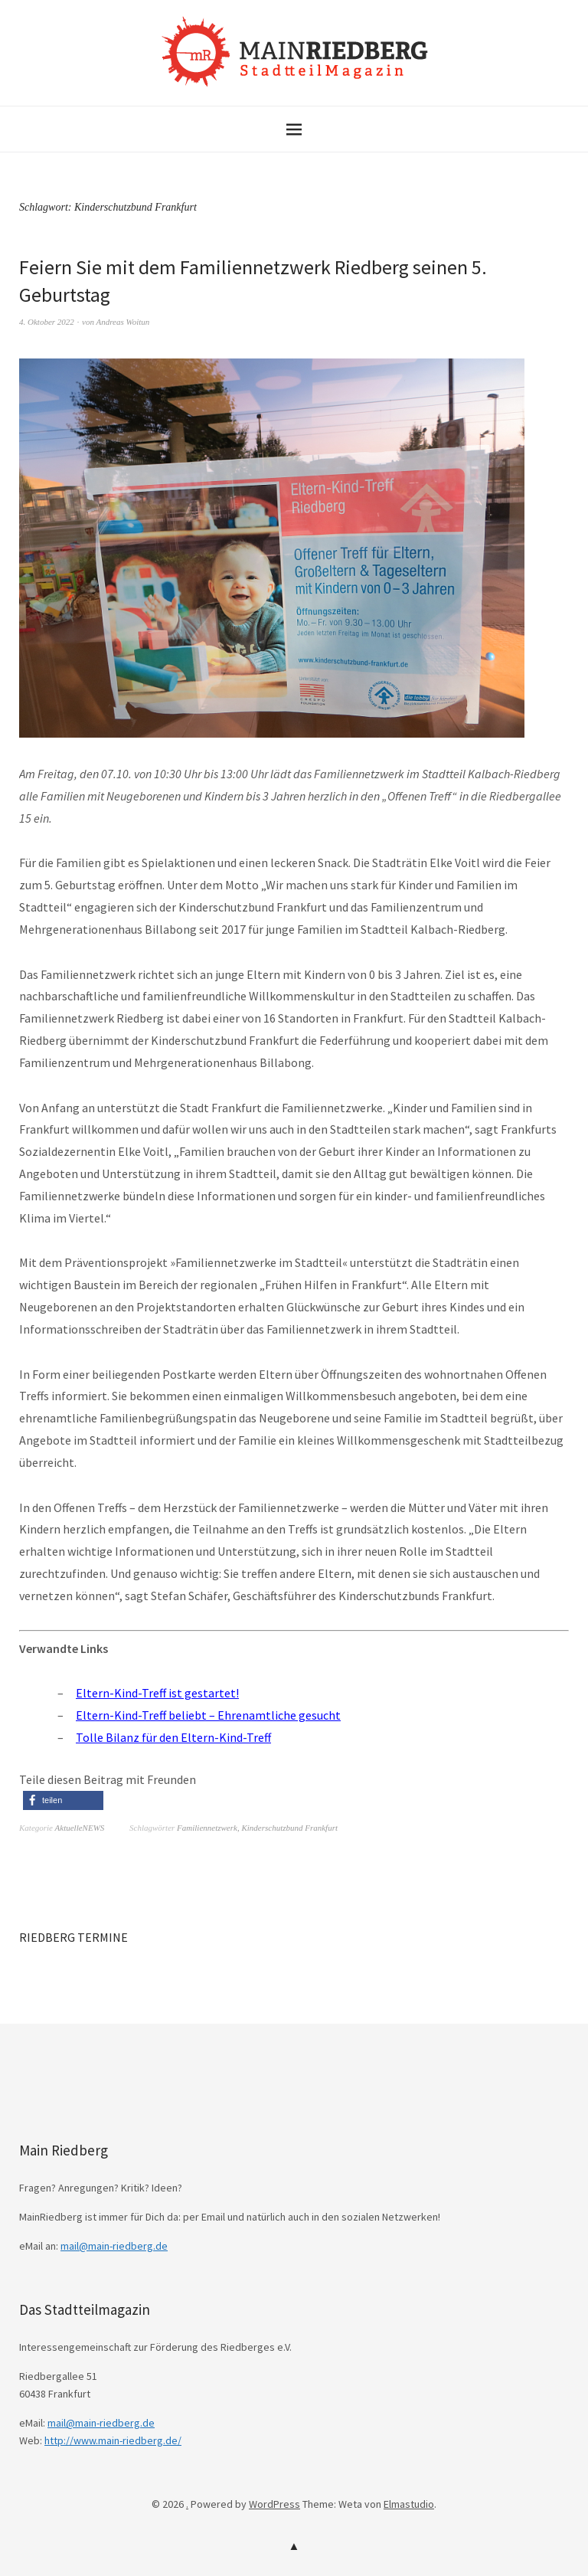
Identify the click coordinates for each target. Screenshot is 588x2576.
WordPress (274, 2504)
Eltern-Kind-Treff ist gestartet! (157, 1692)
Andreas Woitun (122, 321)
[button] (63, 1800)
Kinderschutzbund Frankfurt (289, 1827)
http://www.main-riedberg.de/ (112, 2440)
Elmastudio (409, 2504)
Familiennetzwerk (207, 1827)
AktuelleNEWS (80, 1827)
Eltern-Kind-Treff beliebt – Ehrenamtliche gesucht (208, 1715)
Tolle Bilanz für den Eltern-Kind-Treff (173, 1737)
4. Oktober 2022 (46, 321)
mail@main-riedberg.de (114, 2246)
